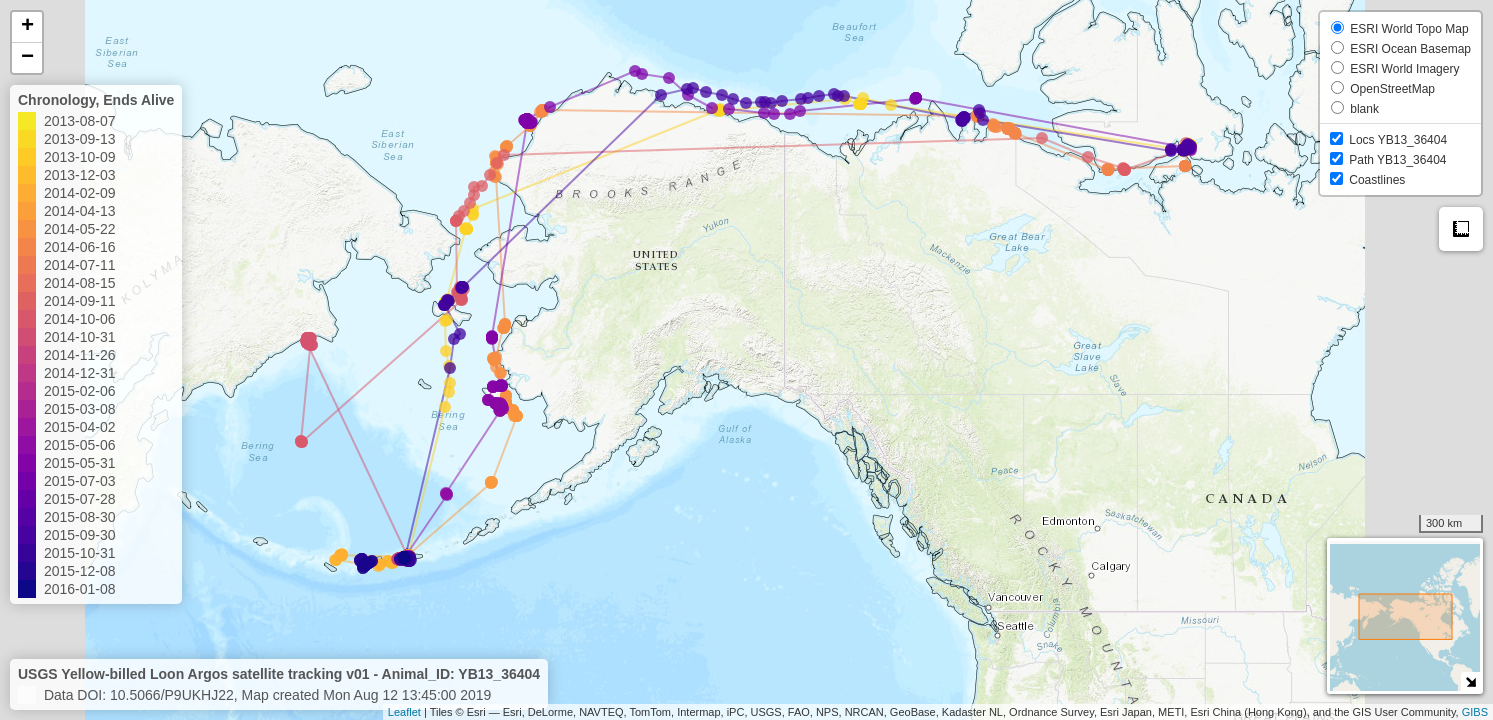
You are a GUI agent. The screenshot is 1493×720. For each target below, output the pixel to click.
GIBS (1475, 712)
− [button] (27, 58)
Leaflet (404, 712)
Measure (1461, 229)
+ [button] (27, 27)
